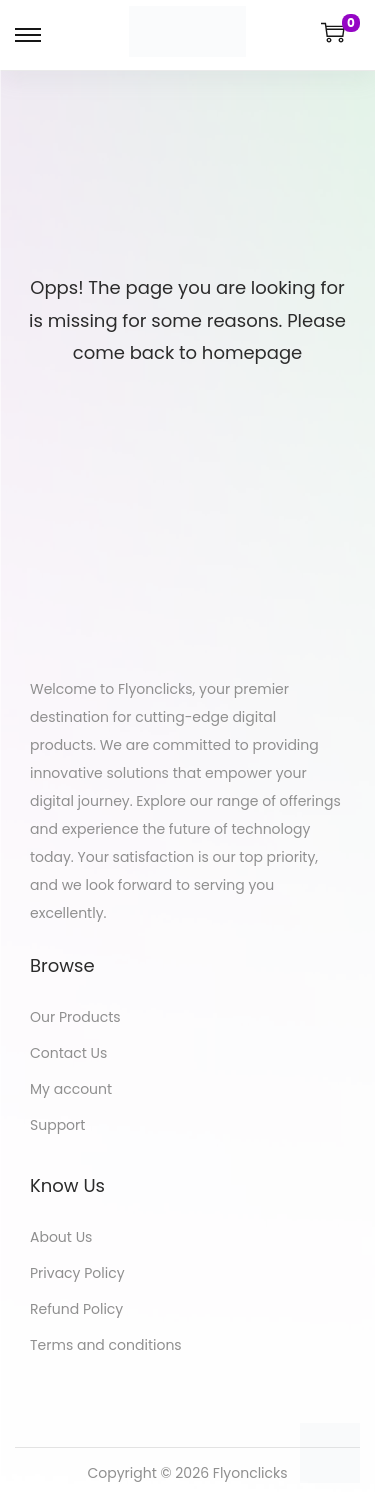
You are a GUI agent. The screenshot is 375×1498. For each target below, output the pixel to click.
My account (71, 1089)
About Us (61, 1237)
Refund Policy (76, 1309)
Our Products (75, 1017)
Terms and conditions (106, 1345)
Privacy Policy (77, 1273)
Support (57, 1125)
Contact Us (68, 1053)
